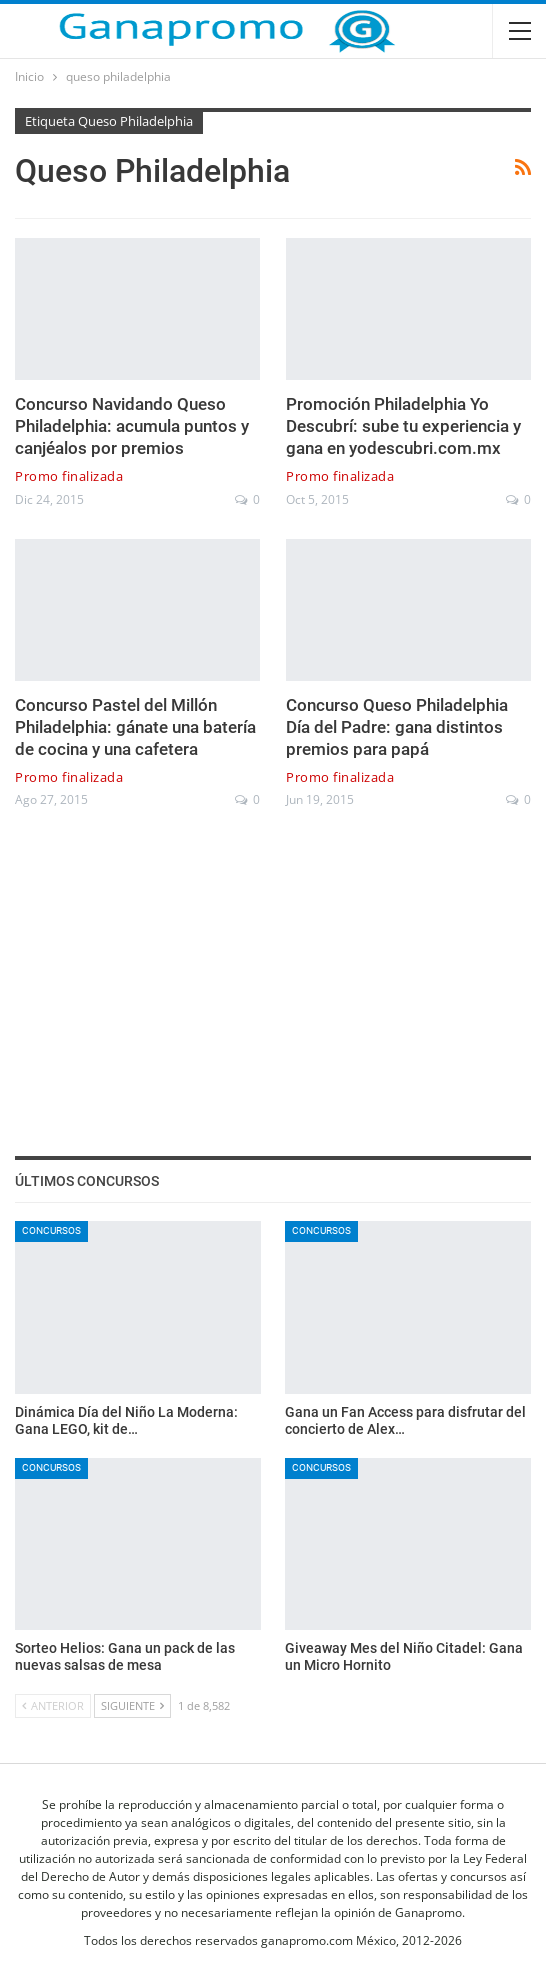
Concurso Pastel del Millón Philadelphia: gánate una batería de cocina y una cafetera (135, 727)
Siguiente (132, 1705)
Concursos (51, 1230)
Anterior (53, 1705)
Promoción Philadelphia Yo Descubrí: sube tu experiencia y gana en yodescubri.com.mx (403, 426)
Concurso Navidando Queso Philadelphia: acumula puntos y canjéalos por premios (132, 426)
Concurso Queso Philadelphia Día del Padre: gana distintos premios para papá (397, 727)
